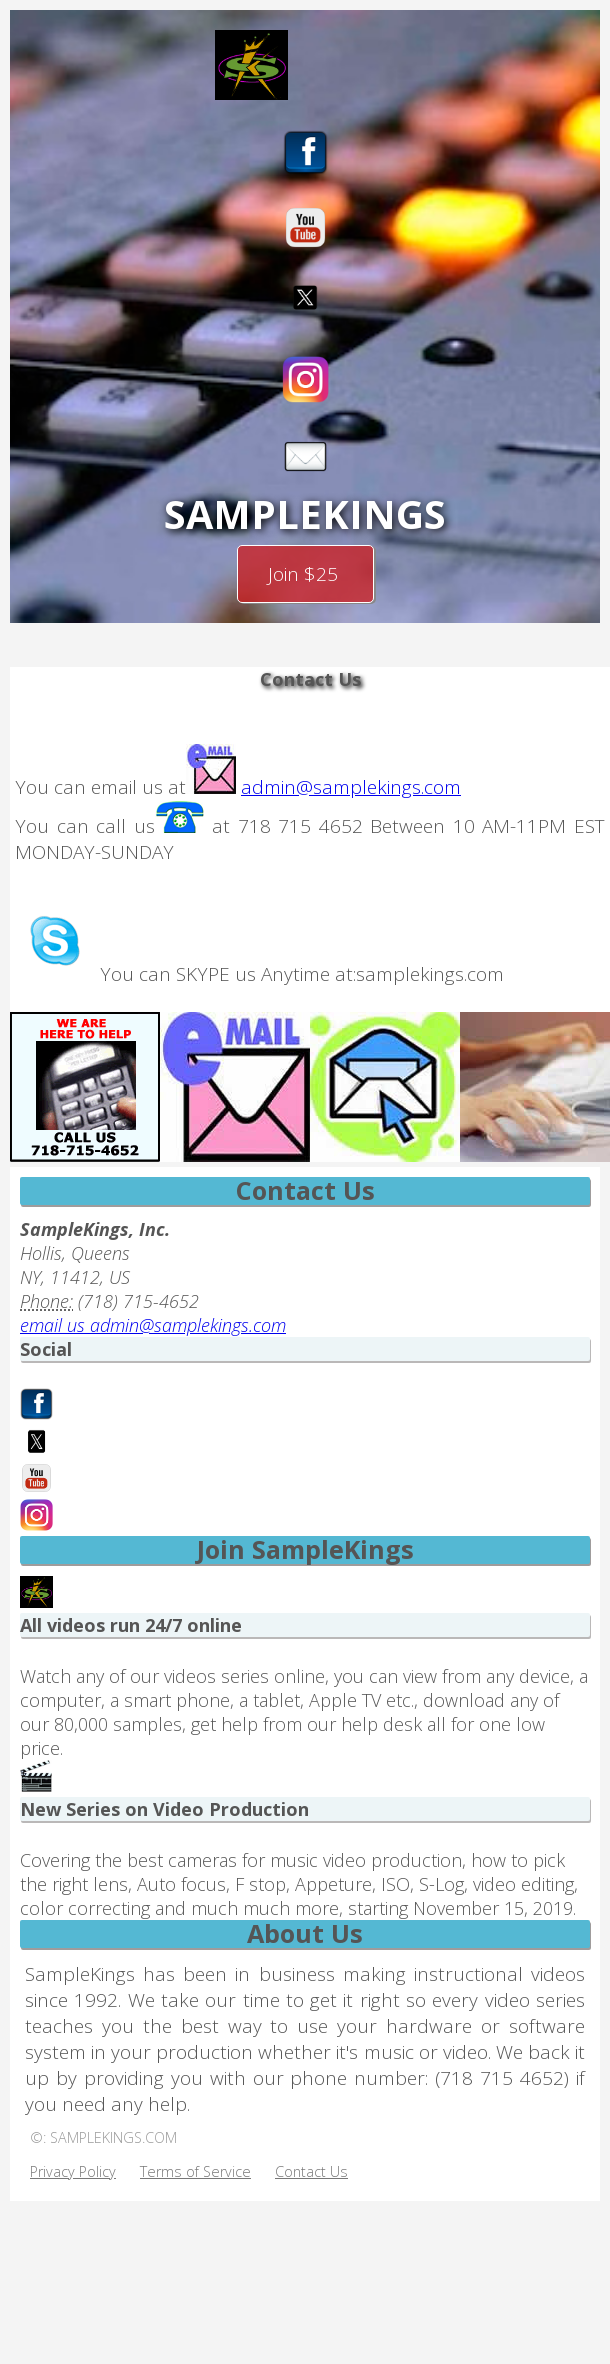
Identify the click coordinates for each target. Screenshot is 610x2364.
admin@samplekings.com (351, 790)
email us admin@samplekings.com (153, 1328)
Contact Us (311, 2174)
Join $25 (305, 575)
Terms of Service (195, 2174)
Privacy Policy (73, 2174)
